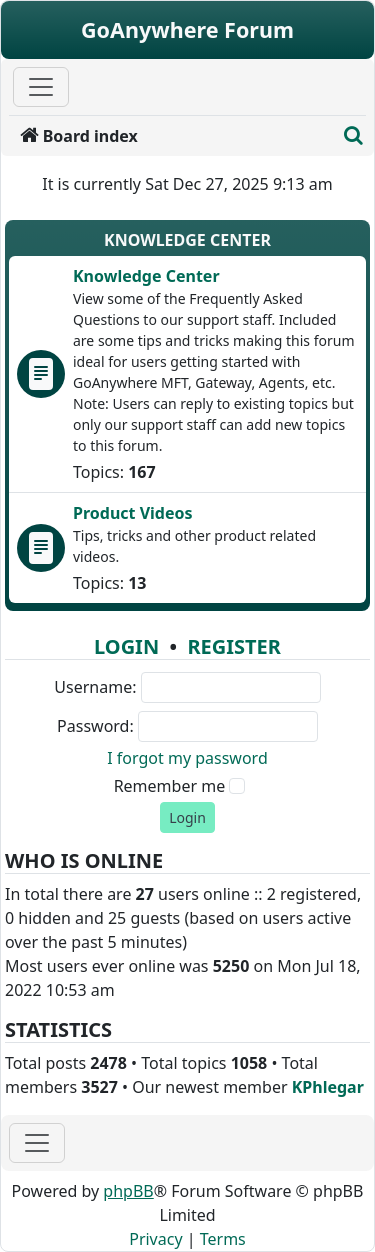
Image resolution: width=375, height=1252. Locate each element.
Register (233, 646)
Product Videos (133, 513)
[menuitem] (172, 136)
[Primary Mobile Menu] (41, 87)
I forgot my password (187, 758)
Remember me (170, 786)
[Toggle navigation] (37, 1143)
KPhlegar (328, 1087)
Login (126, 646)
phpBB (128, 1191)
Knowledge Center (187, 240)
